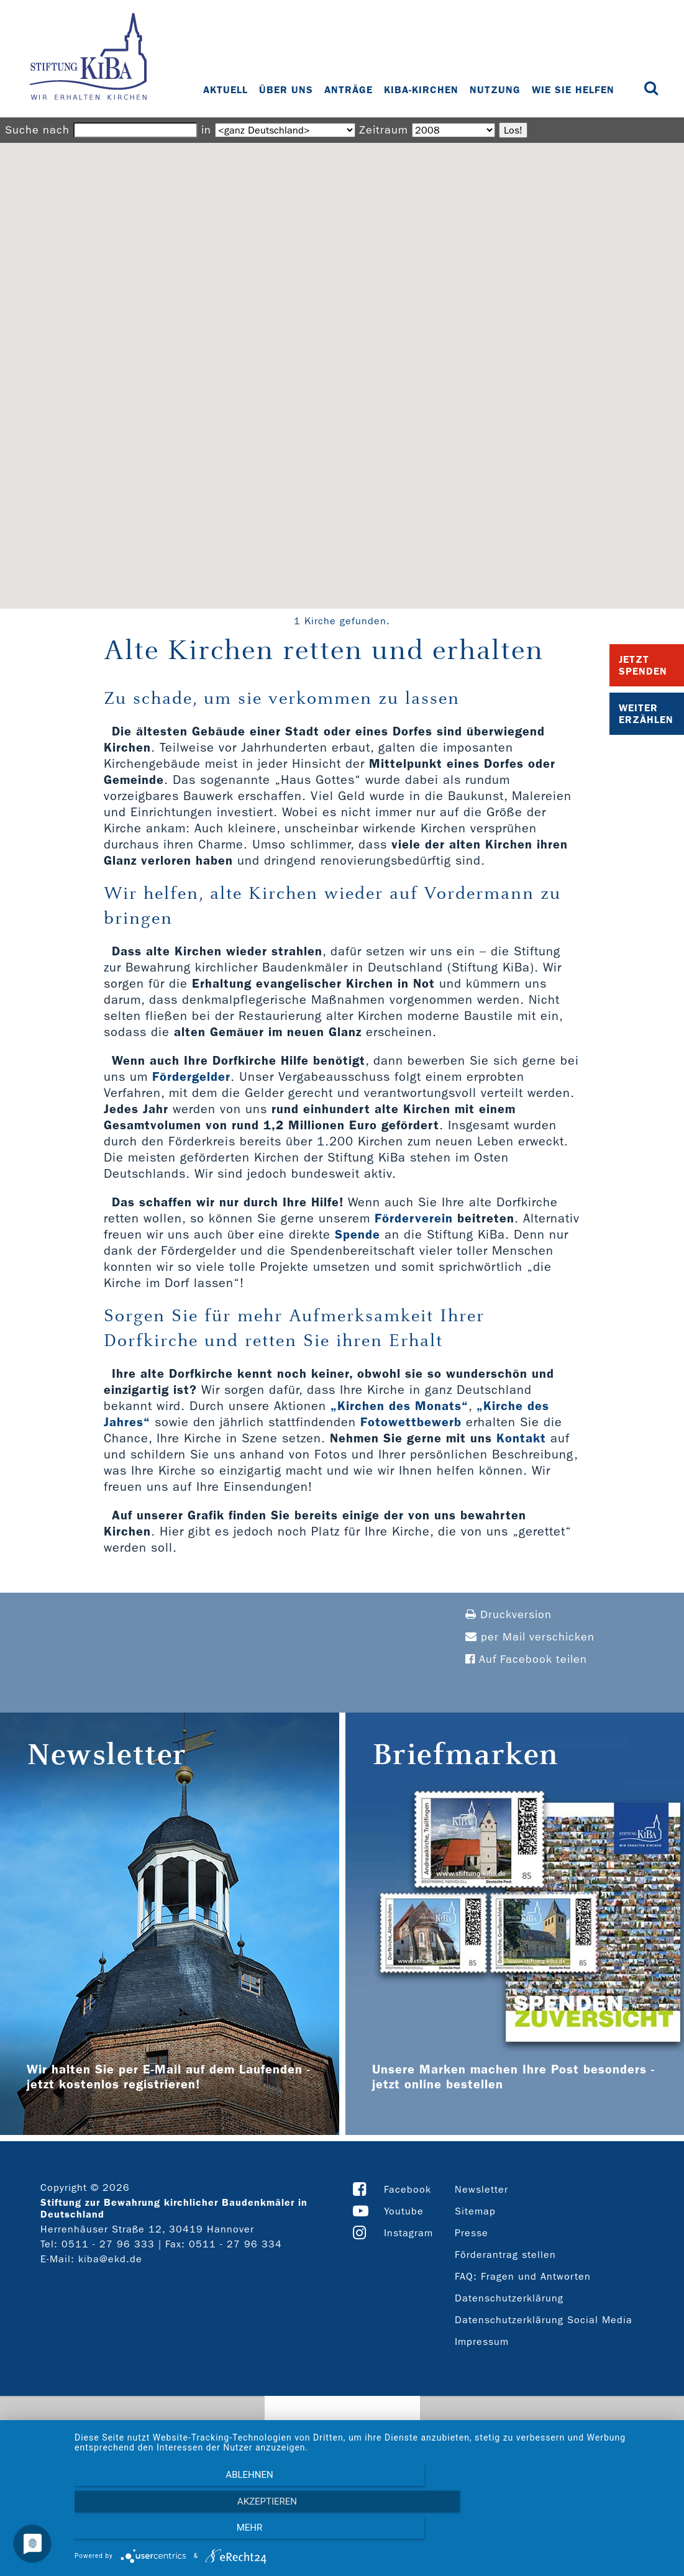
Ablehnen (164, 2533)
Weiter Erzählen (646, 714)
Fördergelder (191, 1076)
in (206, 130)
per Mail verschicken (530, 1637)
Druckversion (508, 1614)
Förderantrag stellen (505, 2254)
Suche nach (37, 130)
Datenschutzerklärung (509, 2298)
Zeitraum (383, 130)
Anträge (350, 90)
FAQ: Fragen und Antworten (523, 2276)
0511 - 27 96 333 (108, 2244)
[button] (342, 364)
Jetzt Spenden (643, 665)
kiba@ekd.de (110, 2259)
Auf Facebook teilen (526, 1659)
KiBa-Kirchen (423, 90)
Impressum (482, 2341)
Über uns (288, 90)
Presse (471, 2233)
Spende (357, 1234)
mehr (582, 2533)
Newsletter (481, 2189)
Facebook (407, 2189)
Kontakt (521, 1438)
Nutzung (497, 90)
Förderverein (414, 1218)
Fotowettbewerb (411, 1421)
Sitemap (475, 2211)
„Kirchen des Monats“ (399, 1405)
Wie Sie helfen (575, 90)
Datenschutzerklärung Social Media (543, 2320)
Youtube (404, 2211)
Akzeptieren (373, 2533)
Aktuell (227, 90)
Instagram (408, 2233)
